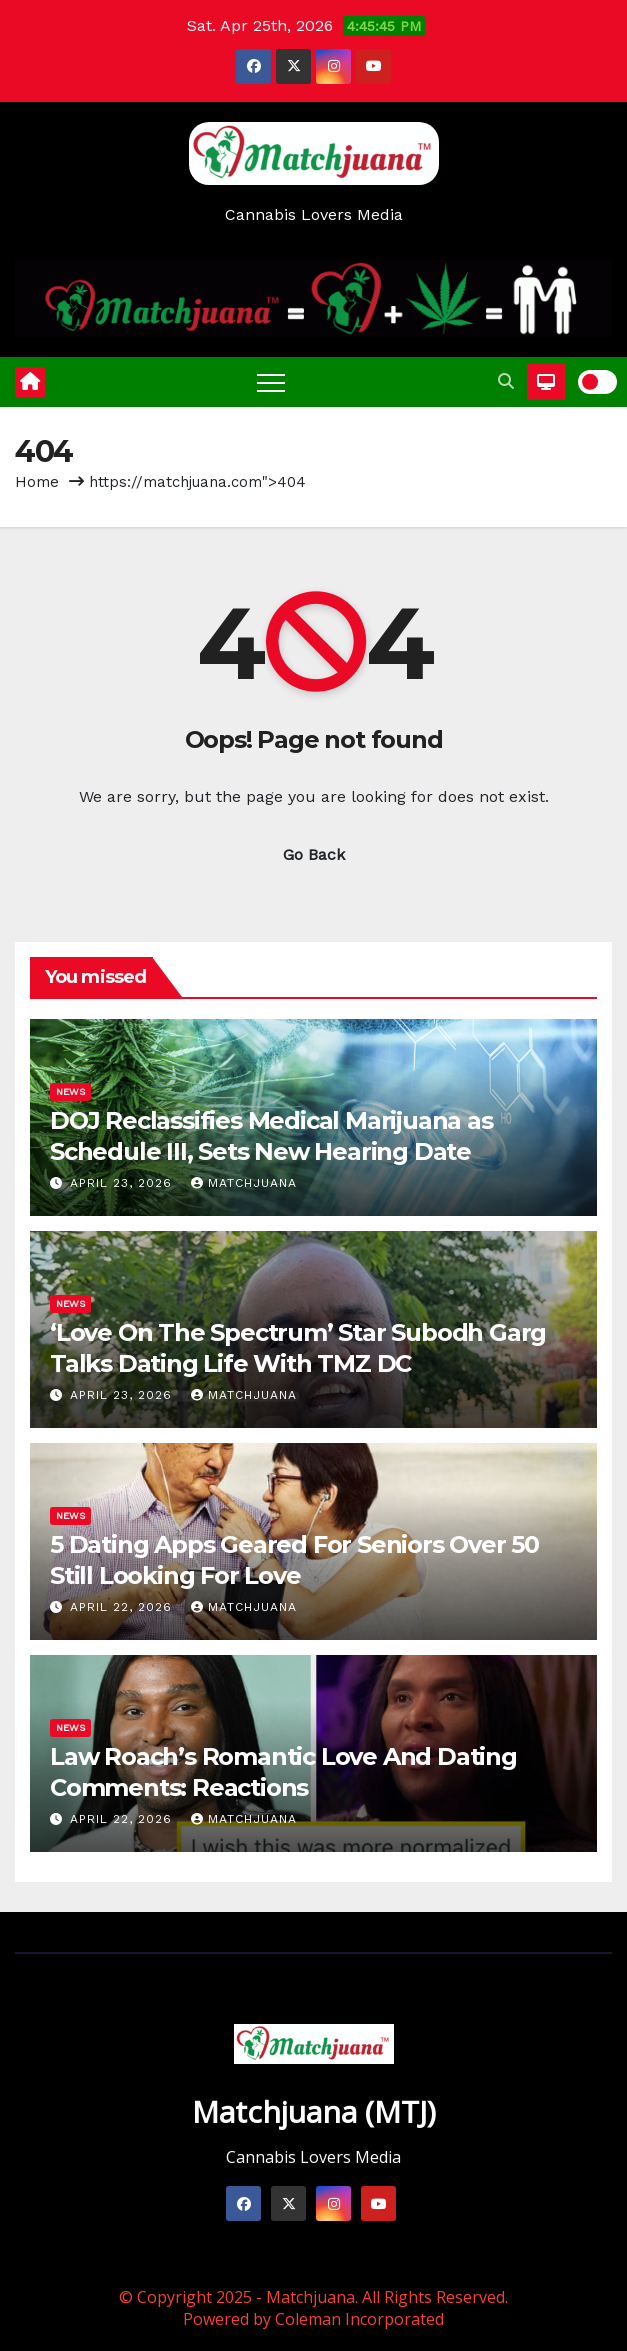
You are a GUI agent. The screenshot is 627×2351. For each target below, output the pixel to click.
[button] (506, 381)
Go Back (314, 854)
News (70, 1091)
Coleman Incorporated (359, 2319)
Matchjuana (244, 1183)
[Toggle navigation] (271, 382)
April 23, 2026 (123, 1183)
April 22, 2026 (123, 1607)
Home (37, 482)
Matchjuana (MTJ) (314, 2111)
